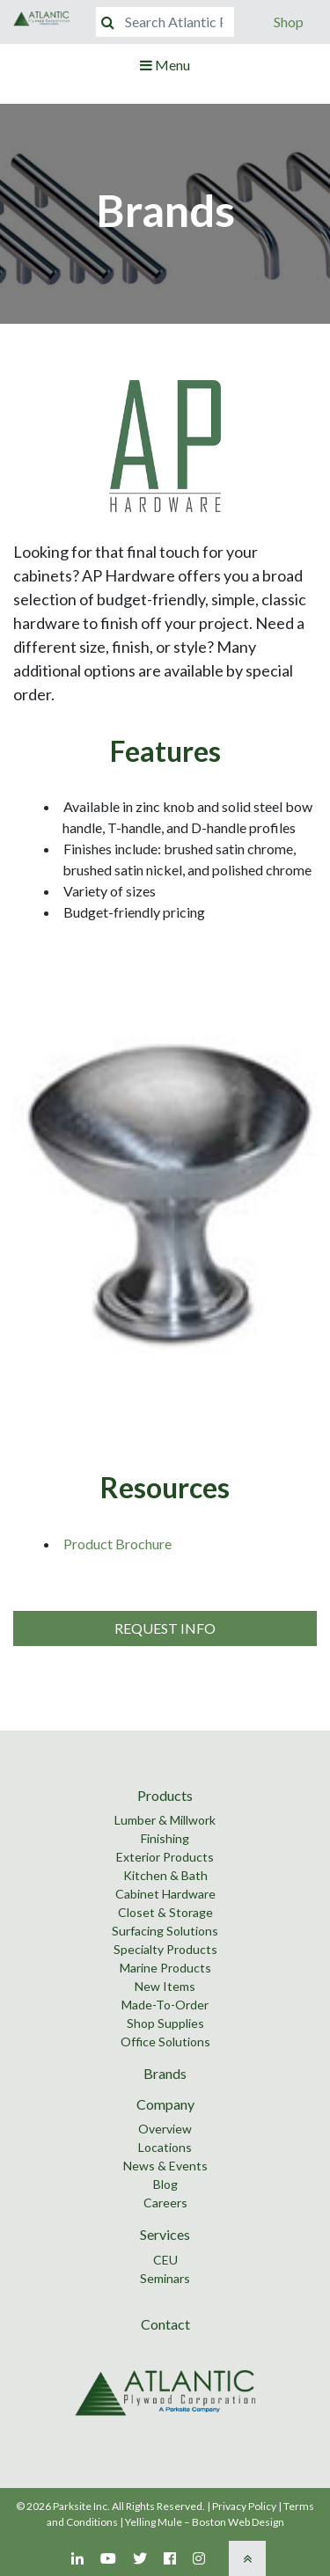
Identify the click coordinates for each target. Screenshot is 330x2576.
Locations (165, 2147)
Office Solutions (165, 2041)
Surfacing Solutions (165, 1930)
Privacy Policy (244, 2506)
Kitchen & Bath (165, 1875)
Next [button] (313, 1193)
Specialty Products (165, 1949)
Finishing (165, 1838)
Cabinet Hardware (165, 1893)
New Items (165, 1986)
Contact (165, 2324)
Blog (165, 2184)
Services (165, 2234)
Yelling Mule (153, 2521)
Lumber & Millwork (165, 1819)
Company (165, 2104)
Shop (289, 21)
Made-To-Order (165, 2004)
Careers (165, 2202)
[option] (165, 1193)
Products (165, 1795)
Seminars (165, 2278)
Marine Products (165, 1967)
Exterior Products (165, 1856)
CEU (165, 2259)
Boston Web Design (238, 2521)
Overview (165, 2128)
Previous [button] (17, 1193)
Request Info (165, 1628)
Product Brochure (117, 1543)
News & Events (165, 2165)
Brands (165, 2073)
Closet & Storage (165, 1912)
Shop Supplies (165, 2023)
